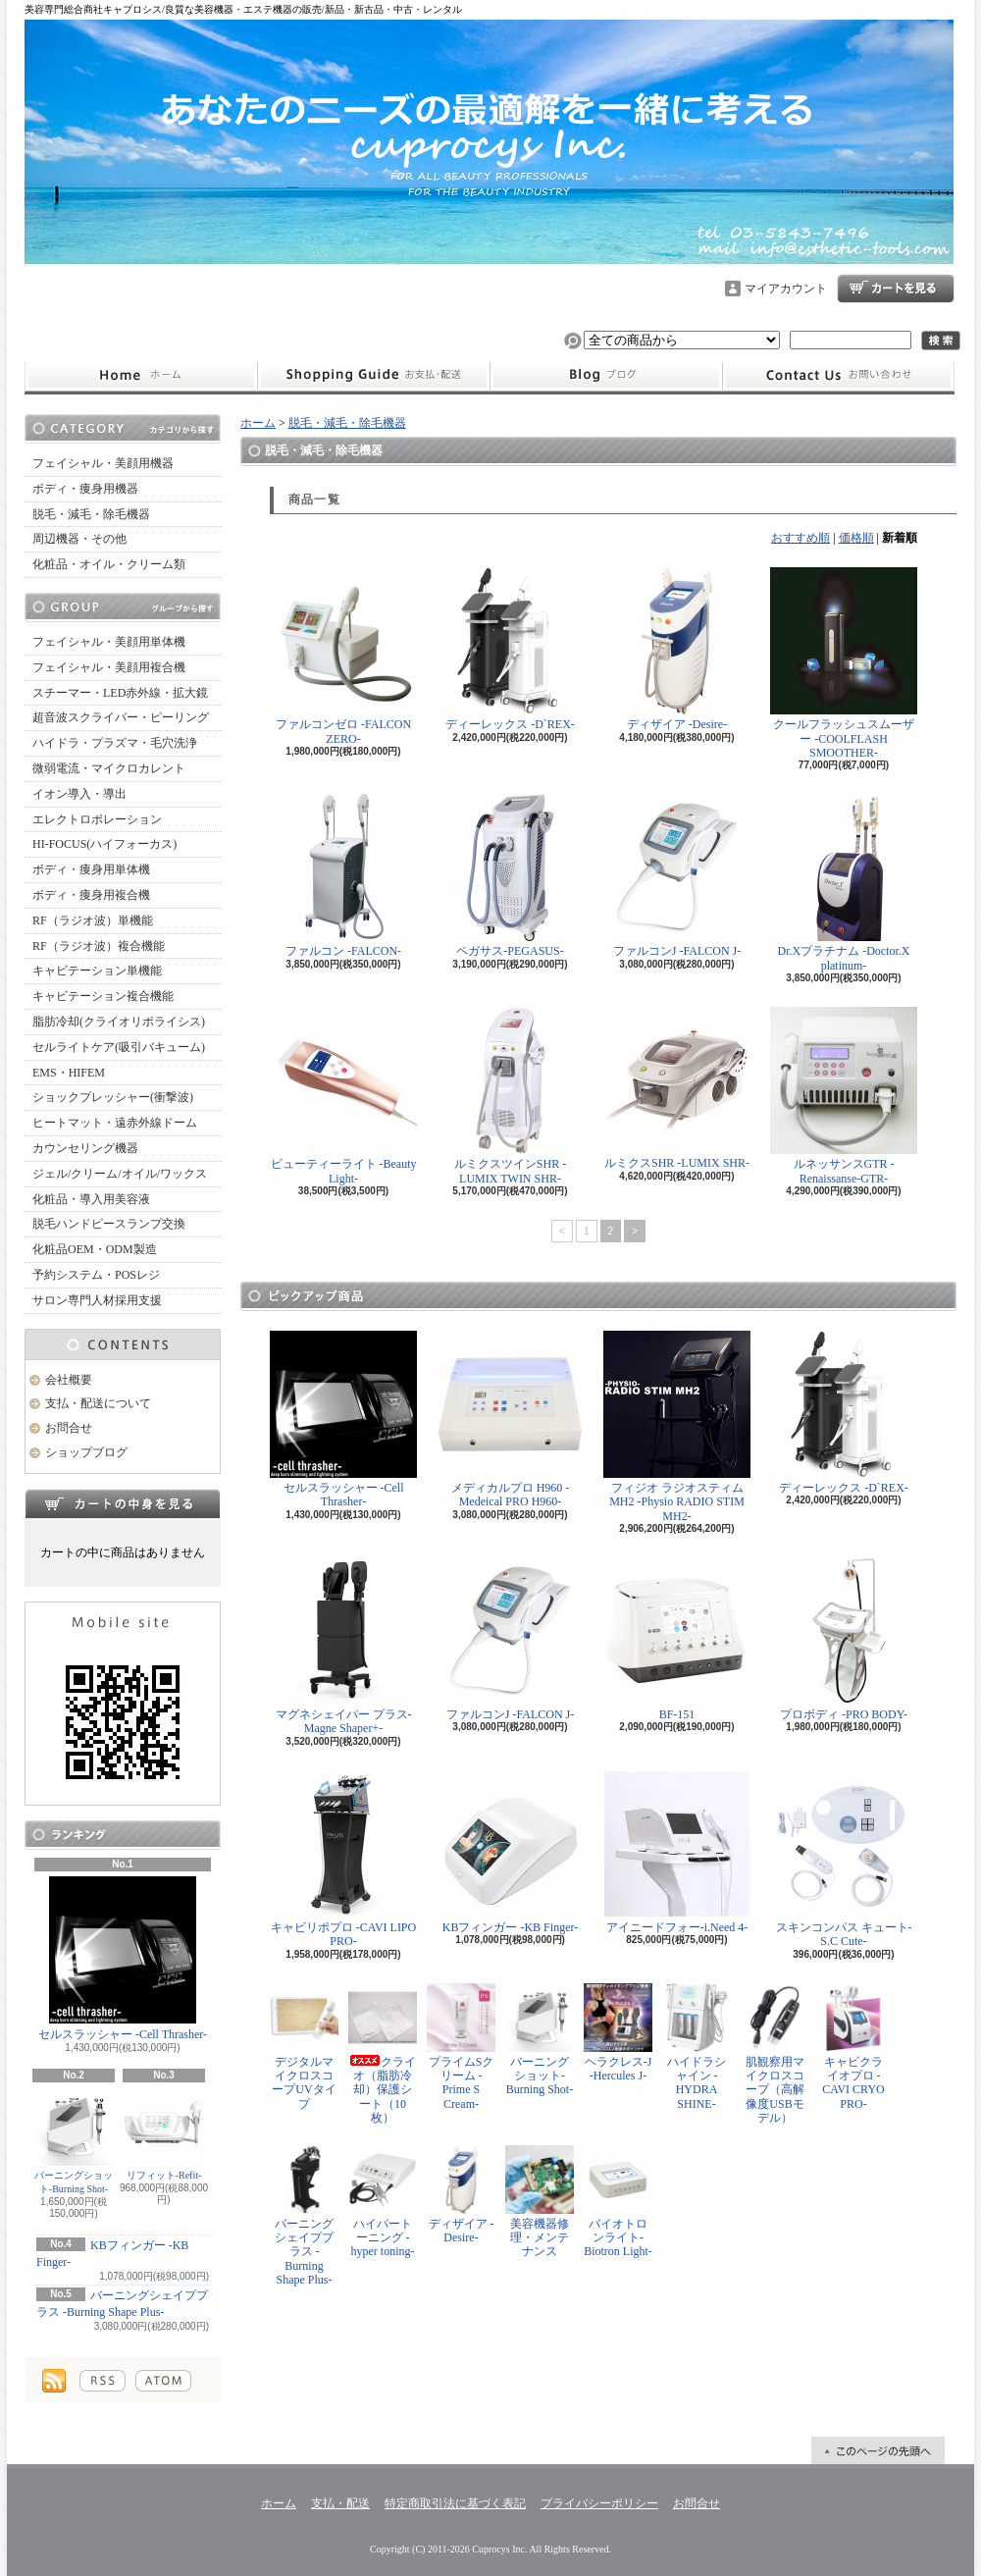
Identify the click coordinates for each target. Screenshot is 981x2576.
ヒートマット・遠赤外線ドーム (114, 1123)
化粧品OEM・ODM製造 (94, 1249)
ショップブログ (606, 376)
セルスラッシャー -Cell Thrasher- (122, 1958)
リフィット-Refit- (164, 2134)
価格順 (856, 538)
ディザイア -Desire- (676, 649)
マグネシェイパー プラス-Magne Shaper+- (344, 1646)
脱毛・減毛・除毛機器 (91, 514)
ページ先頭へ (878, 2450)
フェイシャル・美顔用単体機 (108, 642)
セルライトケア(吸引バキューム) (118, 1047)
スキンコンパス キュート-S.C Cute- (843, 1859)
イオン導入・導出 (79, 794)
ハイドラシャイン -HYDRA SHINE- (696, 2047)
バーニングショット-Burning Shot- (73, 2140)
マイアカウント (786, 288)
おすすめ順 (800, 538)
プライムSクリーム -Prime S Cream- (461, 2047)
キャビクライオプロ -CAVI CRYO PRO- (853, 2047)
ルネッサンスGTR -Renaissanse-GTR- (843, 1095)
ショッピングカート (896, 288)
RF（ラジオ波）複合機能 (98, 946)
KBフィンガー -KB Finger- (510, 1852)
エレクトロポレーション (97, 819)
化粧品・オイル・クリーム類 (108, 564)
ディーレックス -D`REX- (510, 649)
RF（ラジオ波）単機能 (92, 920)
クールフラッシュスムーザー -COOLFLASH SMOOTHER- (843, 663)
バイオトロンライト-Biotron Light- (618, 2202)
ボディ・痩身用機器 (85, 489)
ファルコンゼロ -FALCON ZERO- (343, 656)
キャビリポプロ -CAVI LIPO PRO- (343, 1859)
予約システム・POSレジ (96, 1275)
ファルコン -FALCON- (343, 876)
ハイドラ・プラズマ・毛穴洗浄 (114, 743)
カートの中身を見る (123, 1503)
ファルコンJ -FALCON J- (676, 876)
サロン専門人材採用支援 (97, 1300)
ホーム (141, 376)
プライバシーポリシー (599, 2503)
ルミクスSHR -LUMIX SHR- (676, 1088)
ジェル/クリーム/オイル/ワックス (119, 1174)
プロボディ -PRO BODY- (844, 1639)
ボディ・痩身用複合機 (91, 895)
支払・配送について (373, 376)
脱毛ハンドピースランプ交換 (108, 1224)
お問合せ (839, 376)
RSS (102, 2381)
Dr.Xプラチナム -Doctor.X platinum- (844, 883)
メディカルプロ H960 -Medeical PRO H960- (510, 1419)
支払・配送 (340, 2503)
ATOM (163, 2381)
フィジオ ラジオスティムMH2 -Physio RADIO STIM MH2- (676, 1427)
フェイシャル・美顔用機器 (103, 463)
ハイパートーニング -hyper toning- (382, 2202)
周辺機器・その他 (79, 539)
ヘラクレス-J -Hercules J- (618, 2032)
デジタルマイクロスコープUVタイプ (304, 2047)
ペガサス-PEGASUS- (510, 876)
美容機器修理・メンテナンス (539, 2202)
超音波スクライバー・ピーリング (120, 717)
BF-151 (676, 1639)
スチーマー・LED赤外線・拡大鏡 (120, 693)
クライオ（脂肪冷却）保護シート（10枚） (382, 2054)
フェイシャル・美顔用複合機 (108, 667)
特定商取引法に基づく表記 (455, 2503)
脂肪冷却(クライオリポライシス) (118, 1021)
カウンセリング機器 (85, 1148)
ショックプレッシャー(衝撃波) (112, 1097)
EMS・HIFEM (68, 1072)
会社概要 (68, 1380)
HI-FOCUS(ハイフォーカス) (104, 844)
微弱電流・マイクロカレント (108, 768)
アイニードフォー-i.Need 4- (676, 1852)
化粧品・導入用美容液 (91, 1199)
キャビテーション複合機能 (103, 996)
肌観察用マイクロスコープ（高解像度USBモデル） (775, 2054)
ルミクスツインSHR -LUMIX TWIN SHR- (510, 1095)
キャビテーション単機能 (97, 970)
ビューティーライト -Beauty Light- (343, 1095)
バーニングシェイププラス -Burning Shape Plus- (304, 2216)
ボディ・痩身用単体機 (91, 869)
